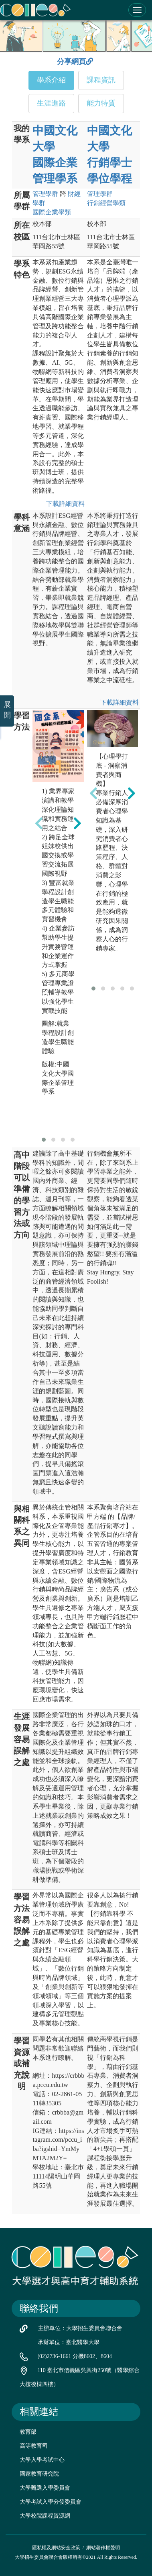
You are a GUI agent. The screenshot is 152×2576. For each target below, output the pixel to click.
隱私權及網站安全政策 (56, 2547)
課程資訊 (101, 80)
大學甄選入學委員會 (45, 2488)
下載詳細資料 (64, 503)
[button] (44, 1140)
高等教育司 (34, 2446)
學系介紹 (51, 80)
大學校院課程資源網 (45, 2516)
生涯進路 (51, 103)
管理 (45, 193)
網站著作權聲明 (103, 2547)
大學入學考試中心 (42, 2460)
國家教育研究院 (39, 2474)
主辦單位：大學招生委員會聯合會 (80, 2328)
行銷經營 (106, 203)
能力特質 (101, 103)
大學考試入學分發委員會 (50, 2502)
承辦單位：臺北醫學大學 (68, 2342)
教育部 (28, 2432)
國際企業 (51, 212)
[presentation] (38, 823)
